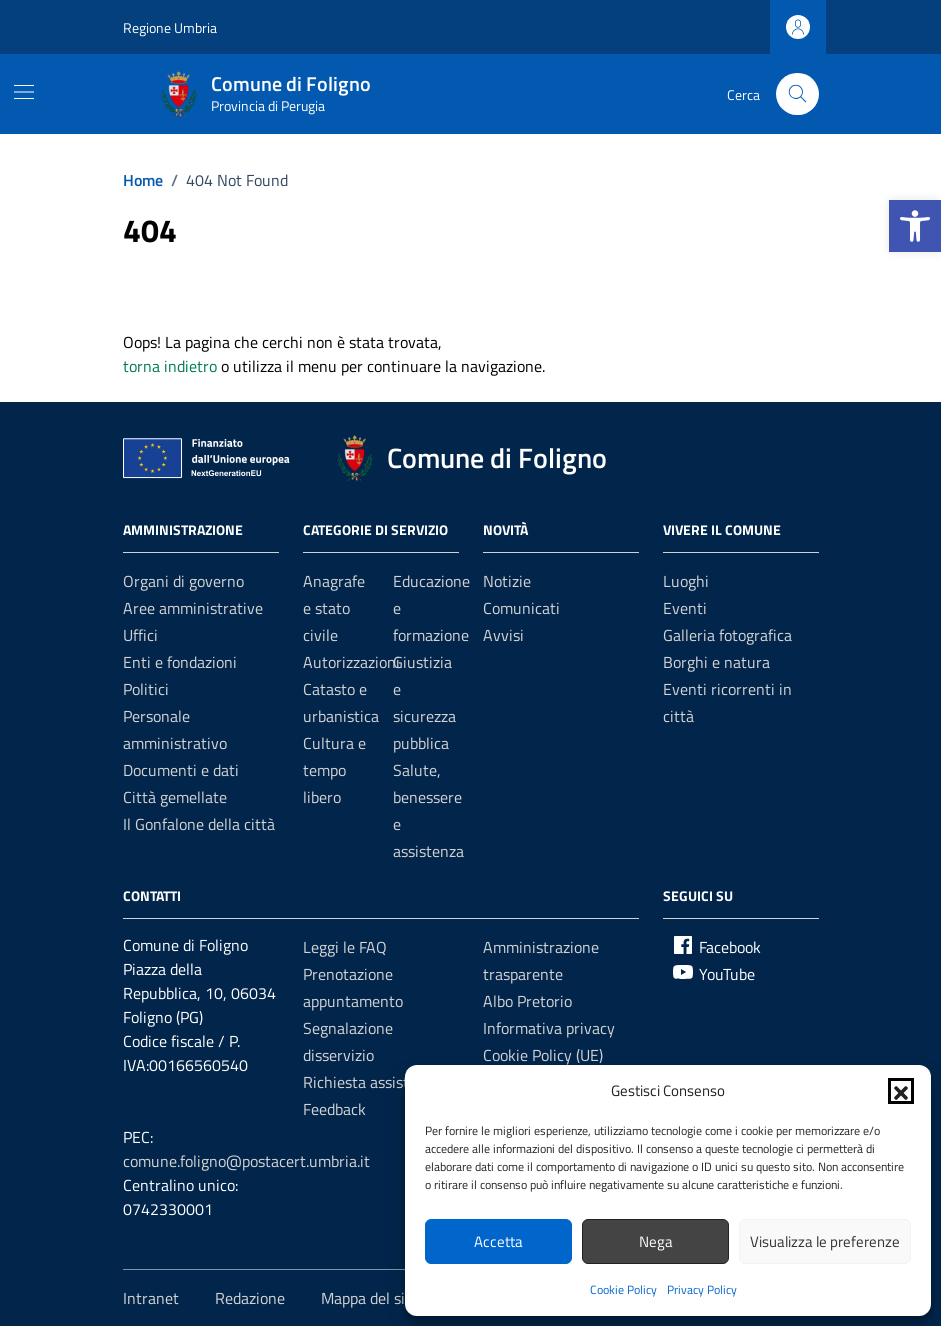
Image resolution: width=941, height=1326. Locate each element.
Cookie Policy (623, 1289)
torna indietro (170, 366)
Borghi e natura (716, 662)
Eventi (685, 608)
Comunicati (521, 608)
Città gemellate (175, 797)
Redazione (250, 1298)
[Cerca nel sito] (797, 94)
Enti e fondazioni (180, 662)
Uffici (140, 635)
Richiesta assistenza (372, 1082)
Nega (656, 1241)
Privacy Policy (702, 1289)
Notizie (507, 581)
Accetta (498, 1241)
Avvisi (503, 635)
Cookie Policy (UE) (543, 1055)
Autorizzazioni (351, 662)
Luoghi (686, 581)
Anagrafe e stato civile (334, 608)
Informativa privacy (549, 1028)
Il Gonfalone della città (199, 824)
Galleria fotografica (727, 635)
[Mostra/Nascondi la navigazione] (24, 92)
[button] (915, 226)
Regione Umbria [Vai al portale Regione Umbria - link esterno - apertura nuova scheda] (170, 27)
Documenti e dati (181, 770)
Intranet (151, 1298)
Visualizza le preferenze (825, 1241)
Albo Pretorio (527, 1001)
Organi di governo (183, 581)
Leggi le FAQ (345, 947)
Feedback (334, 1109)
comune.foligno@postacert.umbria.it (246, 1161)
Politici (146, 689)
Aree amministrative (193, 608)
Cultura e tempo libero (334, 770)
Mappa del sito (370, 1298)
